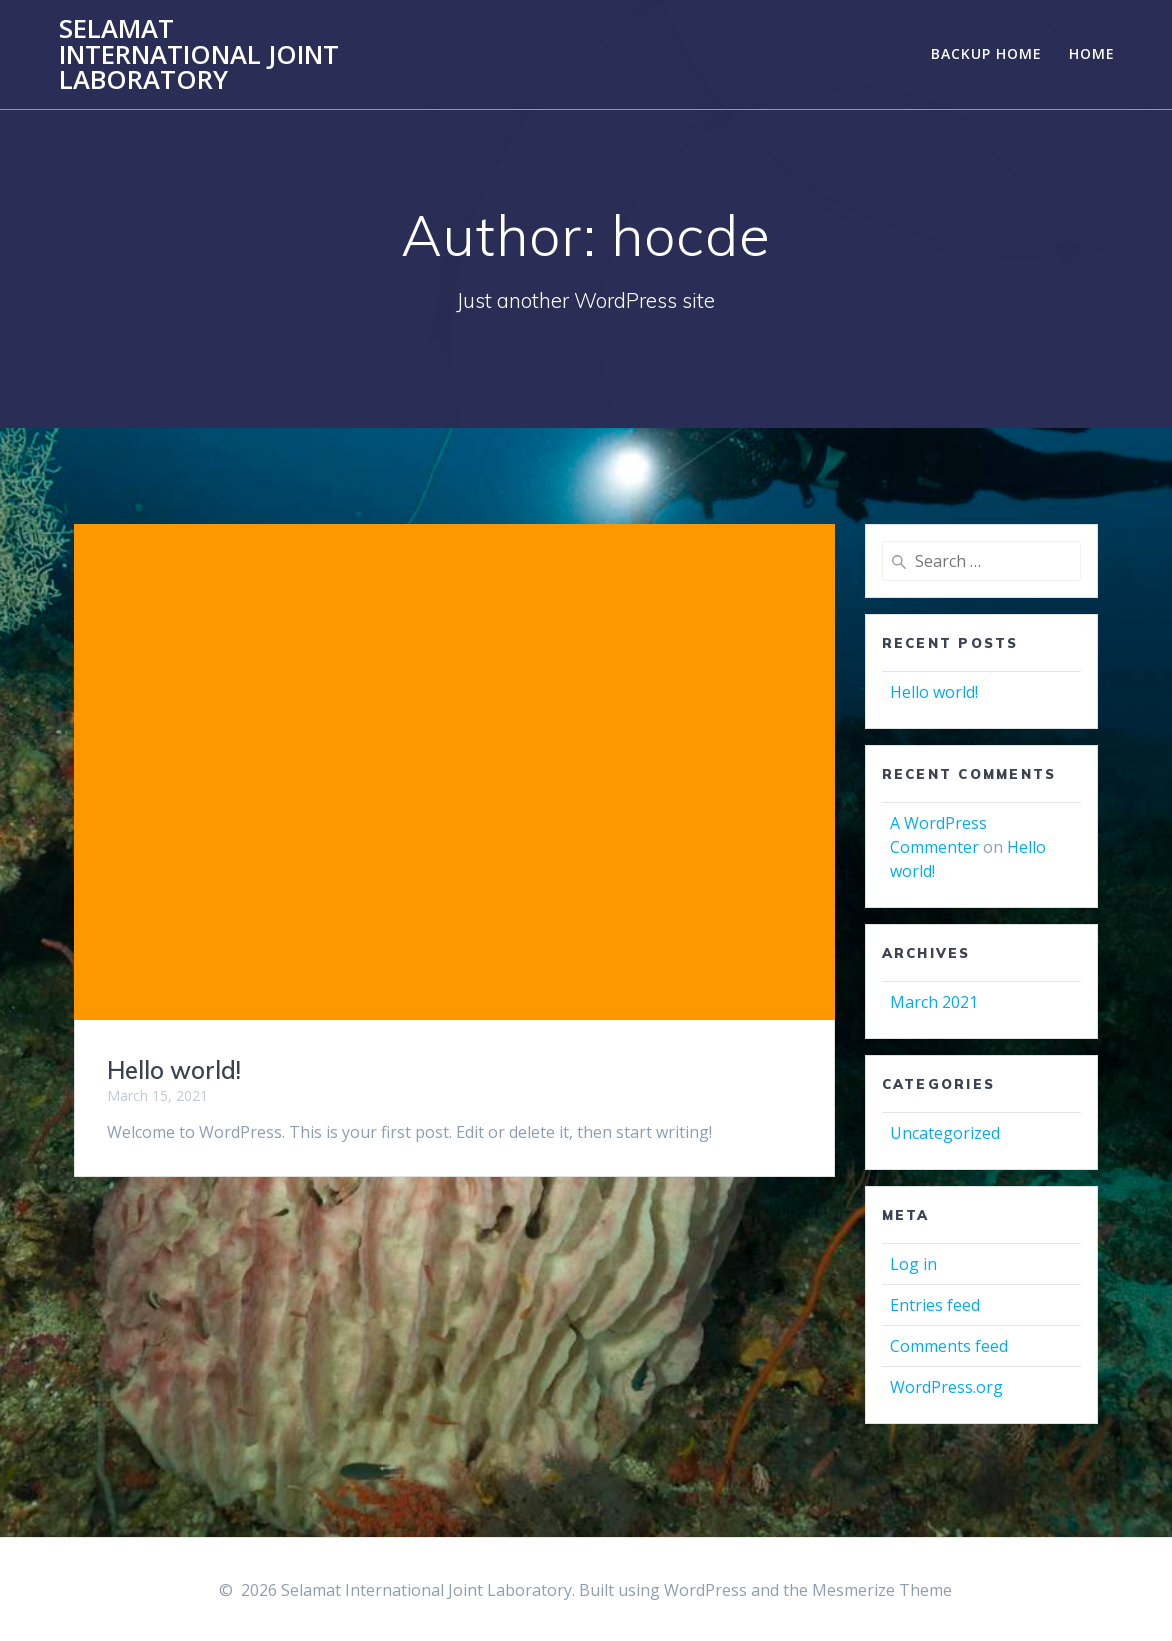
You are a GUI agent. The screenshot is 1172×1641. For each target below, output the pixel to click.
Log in (913, 1264)
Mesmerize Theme (882, 1590)
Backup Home (986, 53)
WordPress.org (946, 1387)
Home (1092, 53)
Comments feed (949, 1346)
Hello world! (174, 1070)
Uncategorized (945, 1133)
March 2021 (934, 1002)
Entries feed (935, 1305)
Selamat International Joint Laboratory (199, 54)
